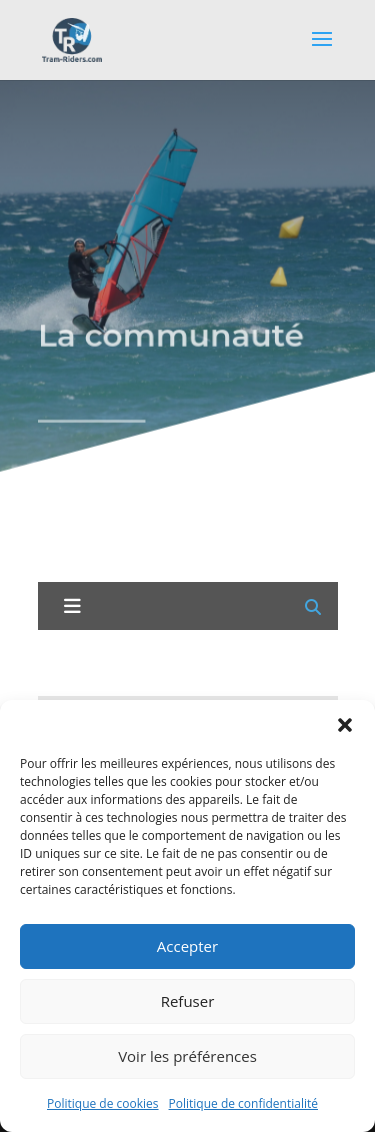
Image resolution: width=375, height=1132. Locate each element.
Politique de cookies (103, 1103)
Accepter (187, 946)
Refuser (188, 1001)
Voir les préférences (187, 1056)
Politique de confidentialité (243, 1103)
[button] (345, 725)
